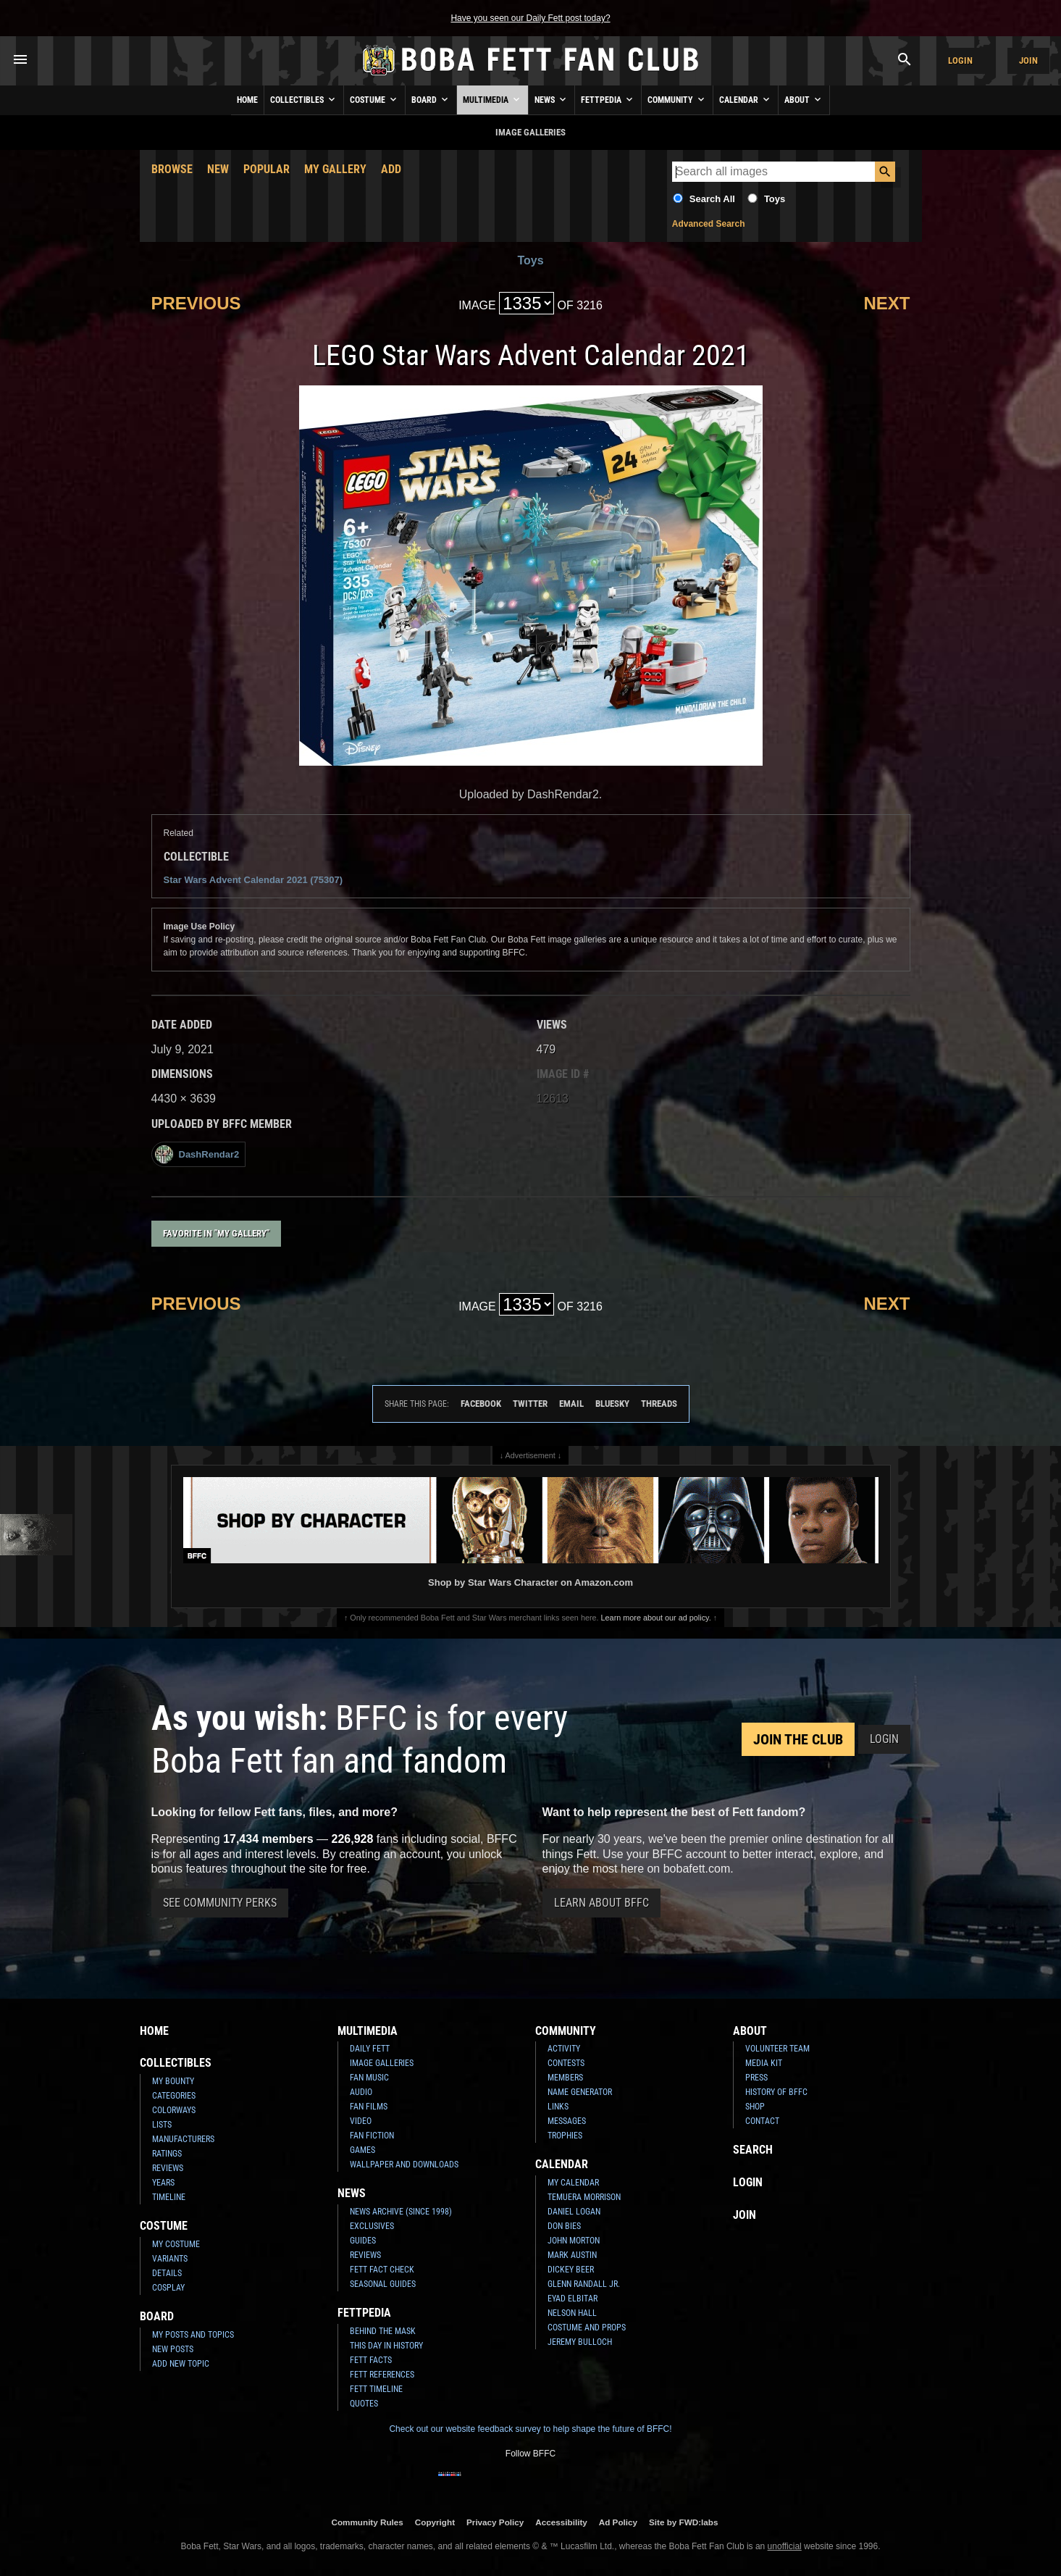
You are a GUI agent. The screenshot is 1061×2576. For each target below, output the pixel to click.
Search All (712, 198)
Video (361, 2121)
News (551, 99)
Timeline (168, 2197)
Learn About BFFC (601, 1903)
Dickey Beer (571, 2270)
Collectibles (303, 99)
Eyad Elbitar (572, 2298)
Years (163, 2183)
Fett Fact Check (382, 2270)
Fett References (382, 2375)
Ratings (167, 2154)
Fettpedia (608, 99)
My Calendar (573, 2183)
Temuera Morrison (584, 2197)
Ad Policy (618, 2522)
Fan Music (369, 2078)
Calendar (745, 99)
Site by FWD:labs (683, 2522)
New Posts (172, 2349)
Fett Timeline (376, 2389)
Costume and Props (587, 2327)
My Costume (176, 2244)
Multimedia (492, 99)
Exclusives (372, 2226)
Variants (170, 2259)
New (218, 169)
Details (167, 2273)
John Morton (574, 2241)
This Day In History (386, 2346)
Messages (567, 2121)
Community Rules (367, 2522)
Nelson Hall (572, 2313)
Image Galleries (382, 2063)
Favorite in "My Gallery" (216, 1233)
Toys (774, 198)
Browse (172, 169)
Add (391, 169)
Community (677, 99)
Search (753, 2150)
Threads (659, 1403)
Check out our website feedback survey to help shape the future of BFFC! (530, 2429)
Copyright (435, 2522)
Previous (196, 303)
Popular (266, 169)
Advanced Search (708, 224)
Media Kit (763, 2063)
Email (571, 1403)
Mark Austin (572, 2255)
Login (960, 60)
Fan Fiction (372, 2135)
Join (1028, 60)
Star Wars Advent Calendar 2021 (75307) (253, 879)
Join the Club (798, 1739)
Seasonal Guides (383, 2284)
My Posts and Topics (193, 2335)
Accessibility (561, 2522)
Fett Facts (371, 2360)
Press (756, 2078)
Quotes (364, 2404)
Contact (762, 2121)
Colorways (174, 2110)
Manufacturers (183, 2139)
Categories (174, 2096)
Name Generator (580, 2092)
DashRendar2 (197, 1154)
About (803, 99)
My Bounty (173, 2081)
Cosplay (168, 2288)
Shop (755, 2107)
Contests (566, 2063)
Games (362, 2150)
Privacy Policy (495, 2522)
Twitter (530, 1403)
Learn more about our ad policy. (656, 1617)
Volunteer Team (777, 2049)
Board (430, 99)
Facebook (481, 1403)
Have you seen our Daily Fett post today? (530, 18)
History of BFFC (776, 2092)
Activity (564, 2049)
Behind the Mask (383, 2331)
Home (247, 100)
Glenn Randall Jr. (584, 2284)
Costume (374, 99)
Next (886, 303)
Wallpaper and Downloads (404, 2164)
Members (565, 2078)
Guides (363, 2241)
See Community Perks (220, 1903)
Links (558, 2107)
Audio (361, 2092)
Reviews (167, 2168)
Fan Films (368, 2107)
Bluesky (612, 1403)
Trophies (565, 2135)
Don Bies (564, 2226)
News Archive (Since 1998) (401, 2212)
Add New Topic (180, 2364)
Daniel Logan (574, 2212)
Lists (162, 2125)
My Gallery (335, 169)
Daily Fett (370, 2049)
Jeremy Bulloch (580, 2342)
